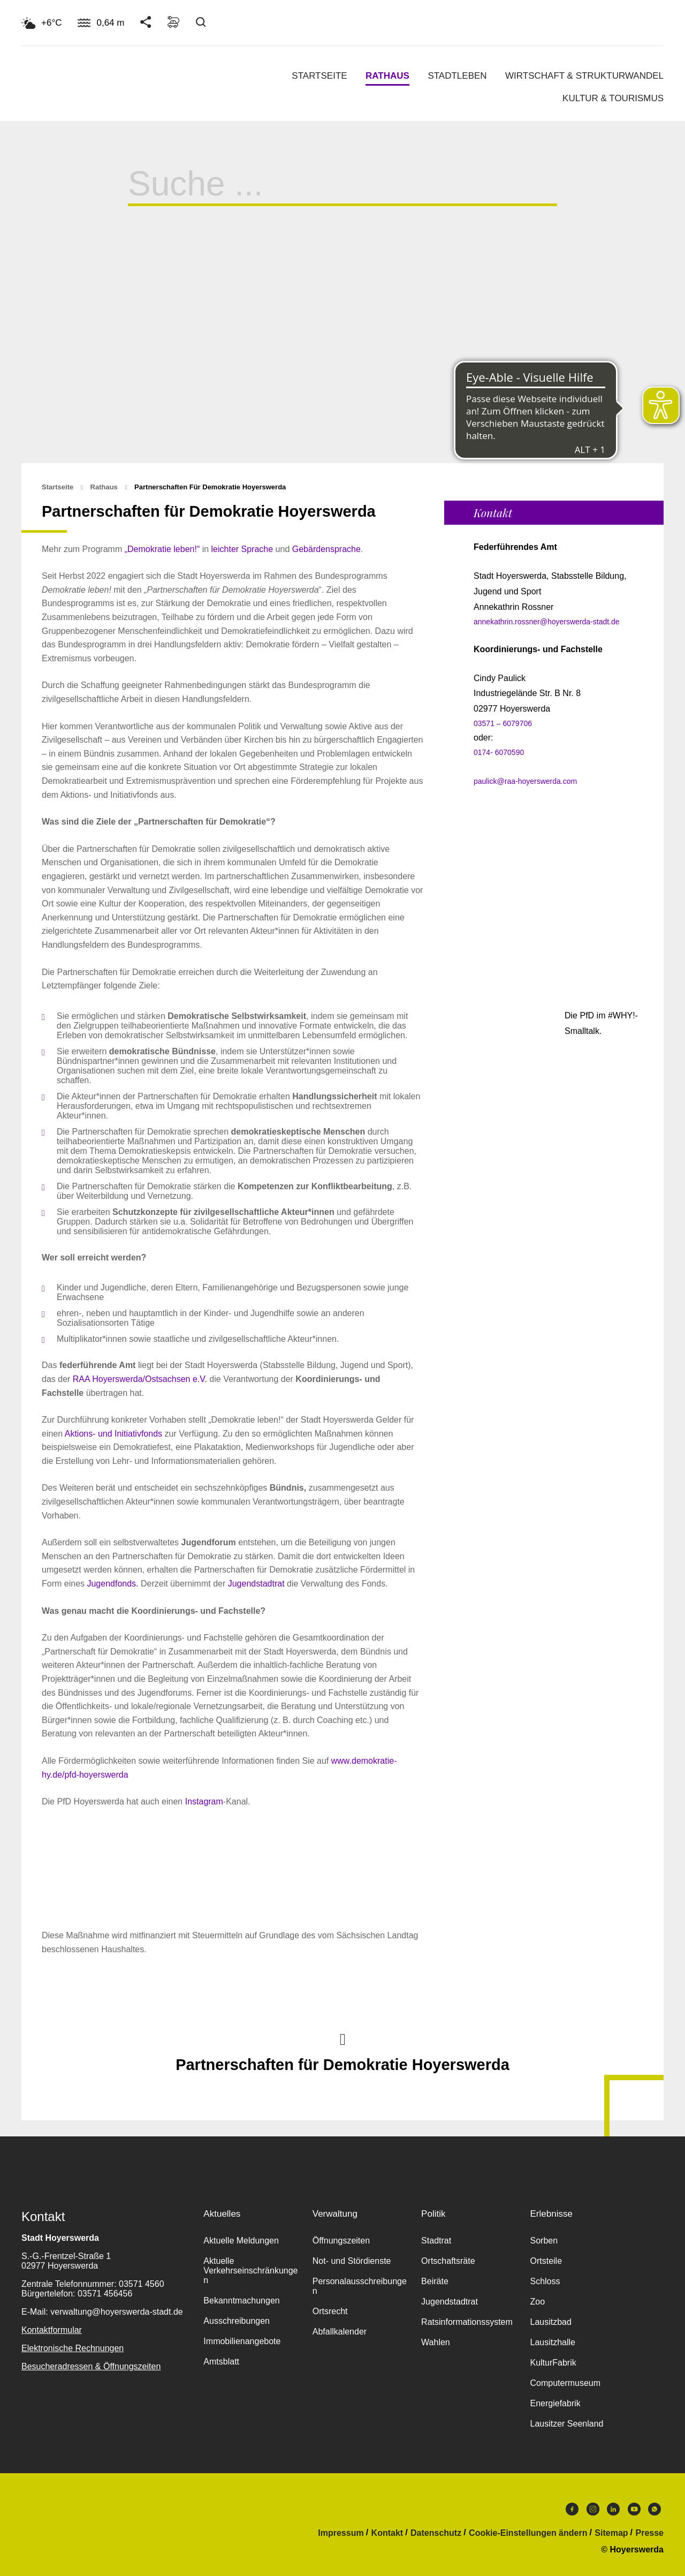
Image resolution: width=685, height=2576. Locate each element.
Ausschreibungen (236, 2320)
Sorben (544, 2240)
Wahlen (435, 2342)
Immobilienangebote (241, 2341)
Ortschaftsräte (448, 2260)
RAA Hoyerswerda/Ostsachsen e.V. (141, 1379)
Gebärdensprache (326, 549)
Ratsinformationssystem (467, 2321)
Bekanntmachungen (241, 2300)
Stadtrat (436, 2240)
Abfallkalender (340, 2331)
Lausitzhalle (552, 2342)
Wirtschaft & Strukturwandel (584, 76)
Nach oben (342, 2038)
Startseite (319, 76)
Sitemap (611, 2533)
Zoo (537, 2301)
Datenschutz (435, 2533)
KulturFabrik (553, 2362)
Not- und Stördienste (352, 2260)
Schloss (545, 2281)
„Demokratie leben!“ (162, 549)
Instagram (204, 1801)
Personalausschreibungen (360, 2286)
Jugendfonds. (112, 1583)
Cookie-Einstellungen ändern (528, 2533)
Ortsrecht (330, 2311)
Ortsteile (546, 2260)
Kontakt (387, 2533)
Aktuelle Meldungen (241, 2240)
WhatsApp (654, 2509)
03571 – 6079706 (503, 723)
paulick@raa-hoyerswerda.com (525, 781)
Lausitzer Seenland (566, 2423)
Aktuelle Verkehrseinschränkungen (250, 2270)
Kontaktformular (51, 2330)
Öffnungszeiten (341, 2240)
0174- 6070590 (499, 752)
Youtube (634, 2509)
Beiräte (434, 2281)
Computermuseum (565, 2383)
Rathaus (387, 76)
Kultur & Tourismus (613, 98)
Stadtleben (457, 76)
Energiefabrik (555, 2403)
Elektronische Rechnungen (72, 2348)
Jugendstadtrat (256, 1583)
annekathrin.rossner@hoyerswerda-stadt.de (547, 621)
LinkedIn (613, 2509)
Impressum (340, 2533)
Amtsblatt (221, 2361)
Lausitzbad (550, 2321)
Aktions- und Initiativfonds (115, 1433)
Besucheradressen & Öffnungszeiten (91, 2366)
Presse (650, 2533)
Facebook (572, 2509)
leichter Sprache (242, 549)
